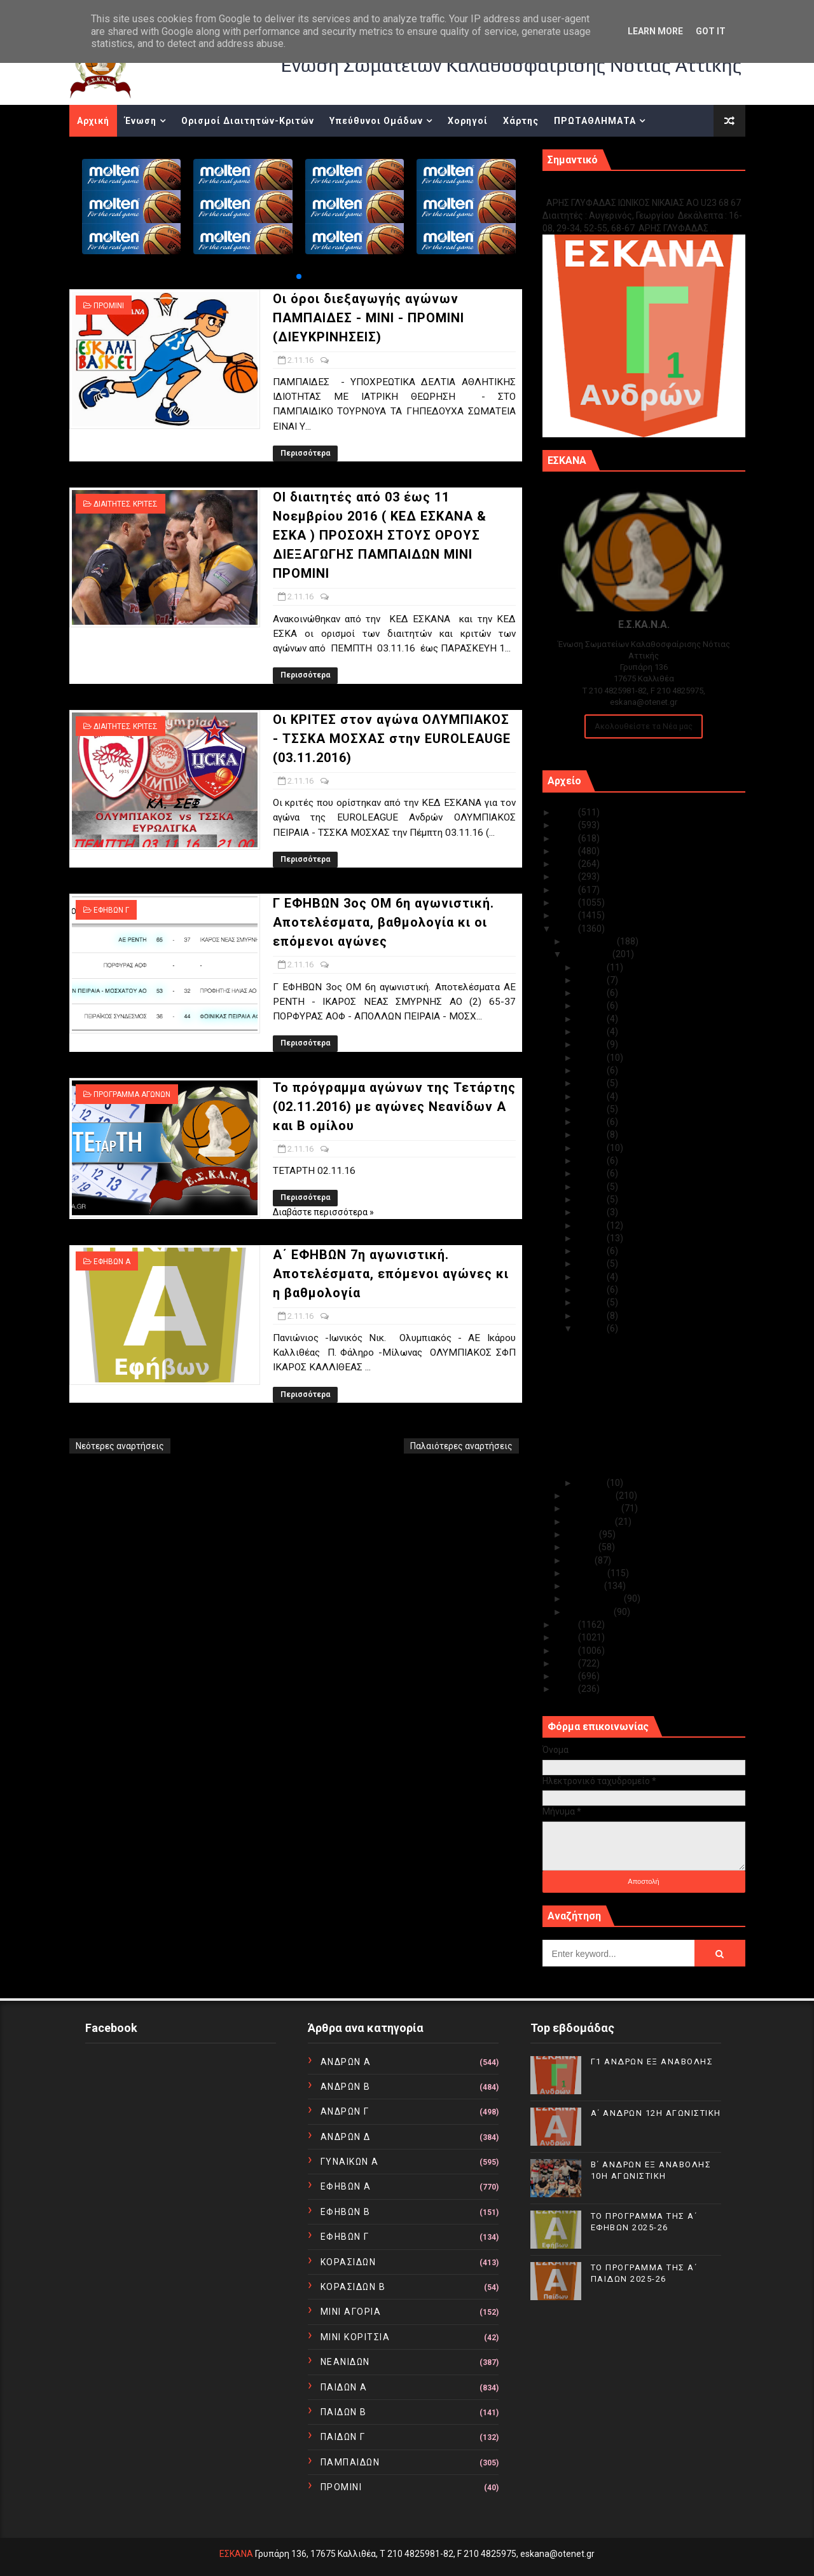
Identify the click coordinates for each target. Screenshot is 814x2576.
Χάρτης (521, 121)
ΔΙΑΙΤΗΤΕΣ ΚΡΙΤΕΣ (125, 504)
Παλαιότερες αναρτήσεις (461, 1446)
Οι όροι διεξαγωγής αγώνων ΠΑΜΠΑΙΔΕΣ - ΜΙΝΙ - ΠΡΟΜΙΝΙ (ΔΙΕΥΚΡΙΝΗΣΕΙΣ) (368, 317)
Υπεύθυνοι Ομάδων (376, 121)
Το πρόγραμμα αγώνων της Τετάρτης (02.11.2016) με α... (650, 1441)
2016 (567, 928)
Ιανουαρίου (590, 1612)
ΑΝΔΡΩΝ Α (346, 2062)
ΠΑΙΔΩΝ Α (344, 2387)
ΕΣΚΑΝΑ (236, 2554)
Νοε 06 (592, 1277)
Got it (711, 31)
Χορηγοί (468, 121)
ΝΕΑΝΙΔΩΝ (345, 2362)
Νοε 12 (592, 1199)
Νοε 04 (592, 1302)
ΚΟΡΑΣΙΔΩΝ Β (353, 2287)
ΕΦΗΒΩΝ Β (346, 2212)
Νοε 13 (592, 1187)
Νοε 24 (592, 1044)
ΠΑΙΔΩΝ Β (344, 2412)
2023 (567, 838)
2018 (567, 902)
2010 (567, 1689)
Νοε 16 (592, 1148)
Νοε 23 (592, 1058)
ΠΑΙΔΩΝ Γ (343, 2437)
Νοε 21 (592, 1083)
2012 (567, 1663)
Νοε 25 (592, 1031)
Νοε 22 (592, 1070)
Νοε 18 (592, 1122)
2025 (567, 812)
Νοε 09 (592, 1238)
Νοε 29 (592, 980)
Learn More (655, 31)
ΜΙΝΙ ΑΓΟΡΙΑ (351, 2312)
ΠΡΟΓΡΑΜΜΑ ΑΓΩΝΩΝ (131, 1094)
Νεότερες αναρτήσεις (120, 1446)
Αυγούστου (591, 1521)
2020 (567, 876)
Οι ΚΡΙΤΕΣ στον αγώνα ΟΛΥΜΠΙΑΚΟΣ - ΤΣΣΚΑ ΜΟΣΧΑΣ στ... (651, 1393)
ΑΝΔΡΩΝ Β (346, 2087)
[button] (298, 276)
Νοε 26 (592, 1019)
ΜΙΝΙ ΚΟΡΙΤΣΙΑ (355, 2337)
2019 (567, 890)
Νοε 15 (592, 1160)
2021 (567, 864)
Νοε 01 (592, 1483)
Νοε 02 (592, 1328)
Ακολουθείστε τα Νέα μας (644, 726)
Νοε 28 (592, 993)
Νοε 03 (592, 1316)
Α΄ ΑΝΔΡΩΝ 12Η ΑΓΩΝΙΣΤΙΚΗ (656, 2113)
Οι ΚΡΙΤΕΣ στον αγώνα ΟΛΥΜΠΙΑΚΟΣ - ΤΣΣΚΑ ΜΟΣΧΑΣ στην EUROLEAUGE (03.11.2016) (392, 738)
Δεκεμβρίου (592, 941)
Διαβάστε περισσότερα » (323, 1212)
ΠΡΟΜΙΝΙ (108, 305)
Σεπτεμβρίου (594, 1508)
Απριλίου (587, 1573)
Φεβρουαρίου (595, 1598)
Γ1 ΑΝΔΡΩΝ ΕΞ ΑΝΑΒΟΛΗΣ (607, 189)
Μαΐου (581, 1560)
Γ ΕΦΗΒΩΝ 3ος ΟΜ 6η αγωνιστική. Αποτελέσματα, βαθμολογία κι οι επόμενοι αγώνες (383, 922)
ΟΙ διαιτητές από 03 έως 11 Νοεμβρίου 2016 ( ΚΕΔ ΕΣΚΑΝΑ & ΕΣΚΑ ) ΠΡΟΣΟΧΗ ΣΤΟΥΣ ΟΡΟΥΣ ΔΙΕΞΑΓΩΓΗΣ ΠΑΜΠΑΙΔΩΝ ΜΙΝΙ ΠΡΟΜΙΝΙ (379, 535)
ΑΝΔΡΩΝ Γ (345, 2111)
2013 (567, 1651)
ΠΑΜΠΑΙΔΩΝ (350, 2462)
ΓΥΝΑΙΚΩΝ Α (350, 2162)
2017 (567, 915)
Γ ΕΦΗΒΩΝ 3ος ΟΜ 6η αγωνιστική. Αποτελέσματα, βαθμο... (644, 1417)
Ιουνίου (582, 1547)
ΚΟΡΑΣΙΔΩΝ (348, 2262)
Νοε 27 (592, 1005)
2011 (567, 1676)
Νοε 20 (592, 1096)
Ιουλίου (583, 1534)
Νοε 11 (592, 1212)
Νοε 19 (592, 1109)
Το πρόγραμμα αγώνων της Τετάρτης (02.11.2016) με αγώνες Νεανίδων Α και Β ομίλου (394, 1106)
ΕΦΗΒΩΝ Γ (111, 910)
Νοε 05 (592, 1290)
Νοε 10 (592, 1225)
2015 (567, 1624)
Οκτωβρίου (591, 1495)
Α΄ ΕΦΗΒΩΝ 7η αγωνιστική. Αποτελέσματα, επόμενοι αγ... (639, 1464)
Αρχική (93, 121)
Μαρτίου (585, 1586)
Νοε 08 (592, 1251)
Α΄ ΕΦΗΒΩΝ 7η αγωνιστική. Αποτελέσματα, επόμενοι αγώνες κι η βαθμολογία (391, 1273)
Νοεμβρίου (589, 954)
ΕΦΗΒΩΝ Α (111, 1261)
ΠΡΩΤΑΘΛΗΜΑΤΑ (595, 121)
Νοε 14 (592, 1173)
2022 (567, 851)
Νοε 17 (592, 1134)
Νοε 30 (592, 967)
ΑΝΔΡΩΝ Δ (346, 2137)
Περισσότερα (305, 453)
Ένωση (140, 121)
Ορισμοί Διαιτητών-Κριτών (247, 121)
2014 (567, 1637)
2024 (567, 825)
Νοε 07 (592, 1263)
